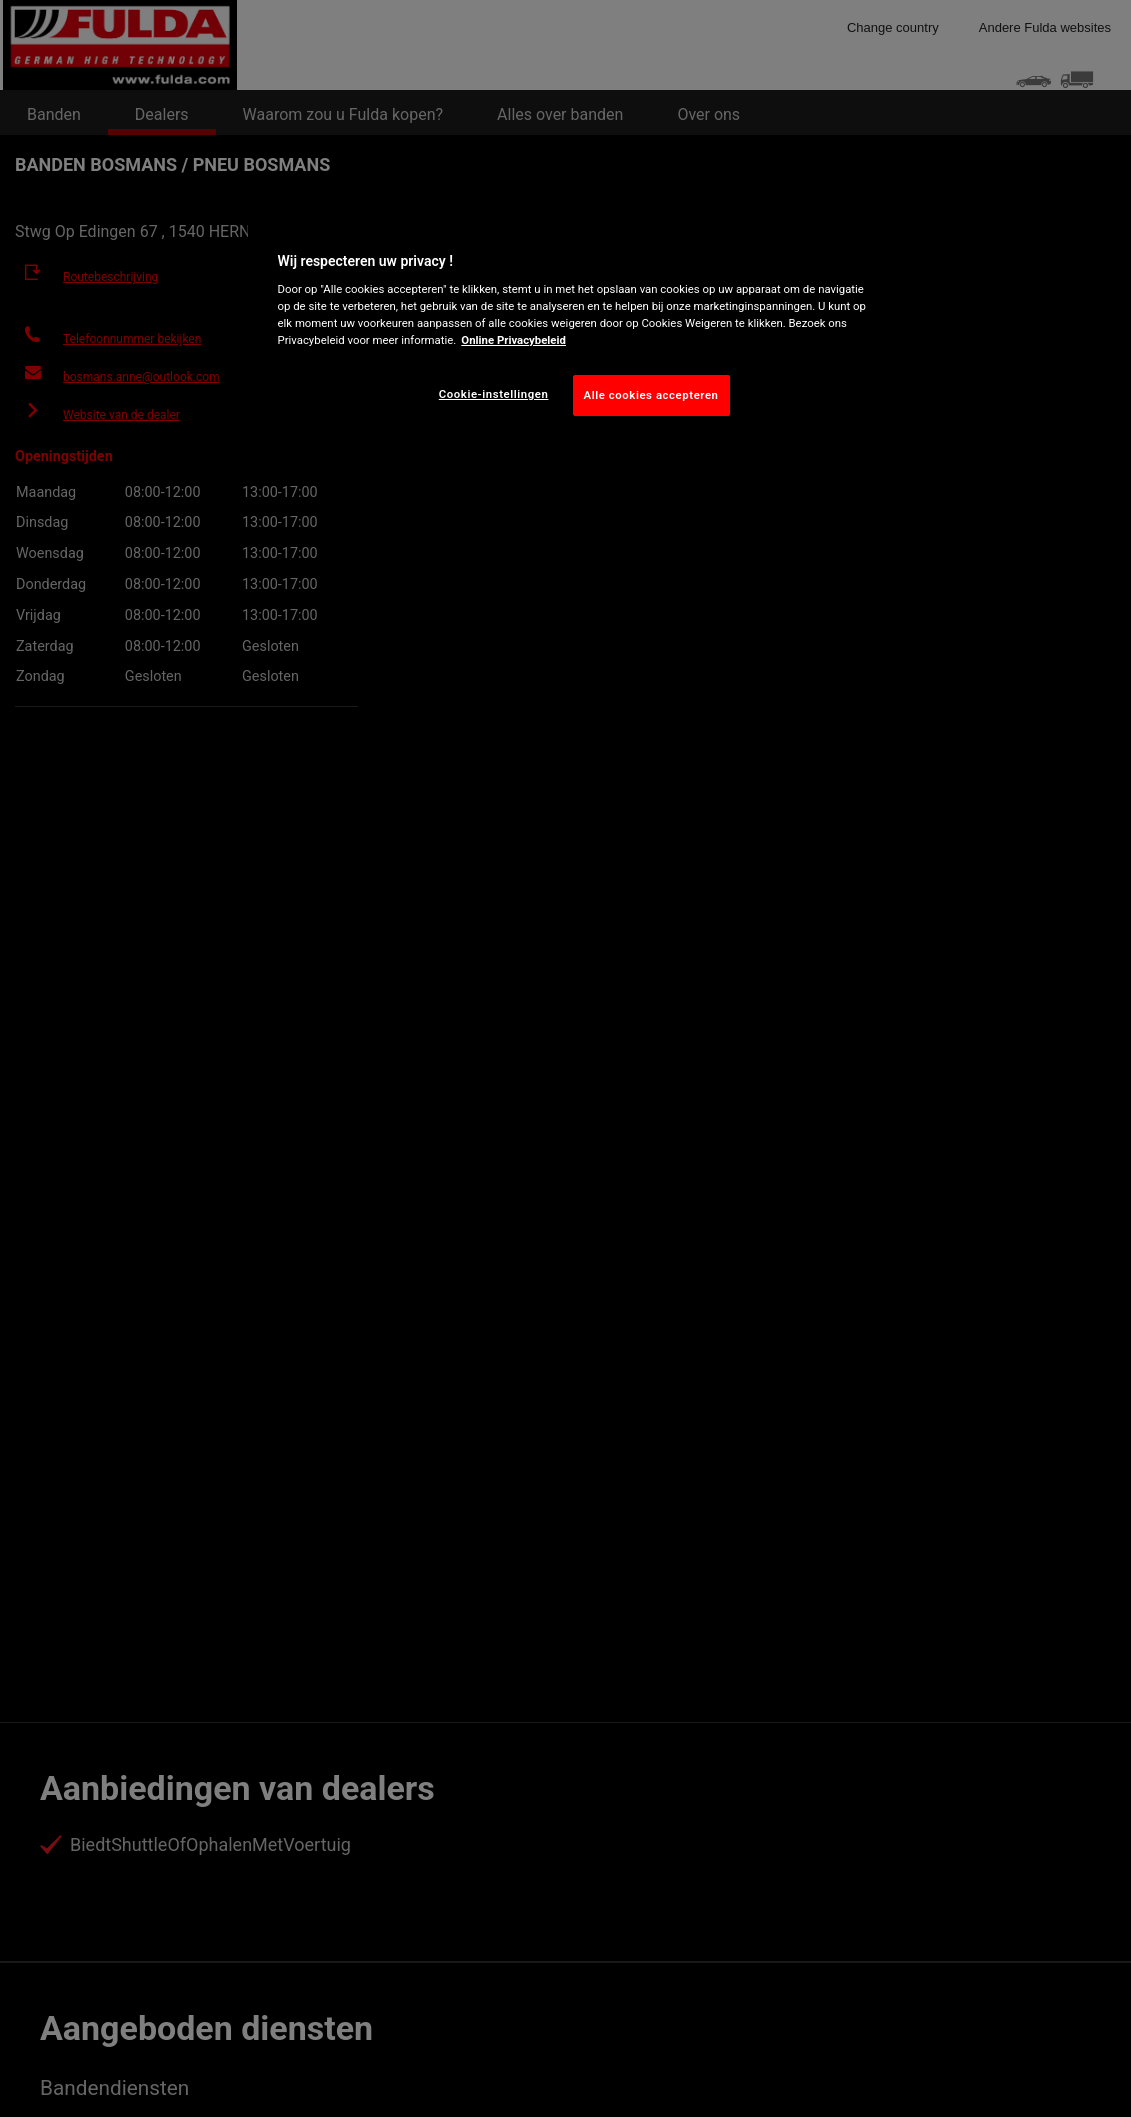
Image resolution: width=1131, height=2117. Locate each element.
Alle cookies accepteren (651, 395)
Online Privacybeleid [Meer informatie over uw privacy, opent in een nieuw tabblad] (513, 340)
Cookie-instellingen (494, 394)
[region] (573, 330)
